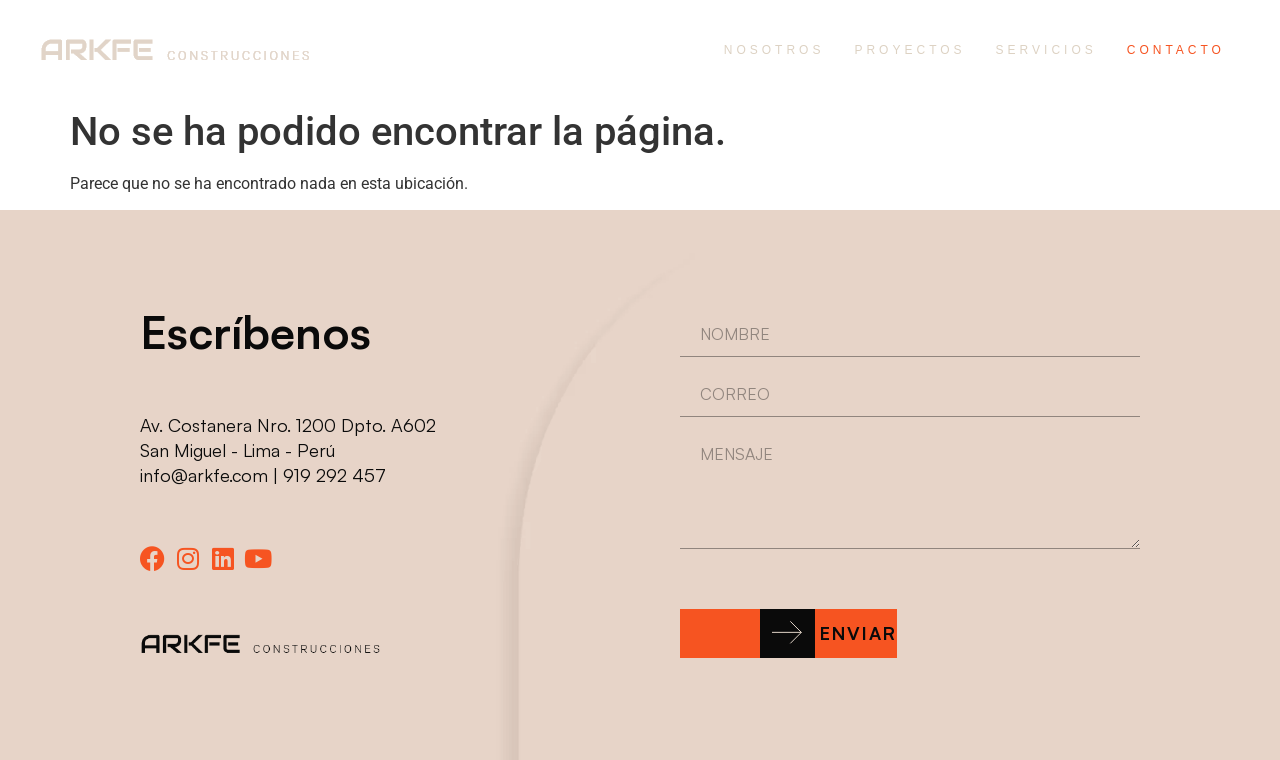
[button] (788, 633)
